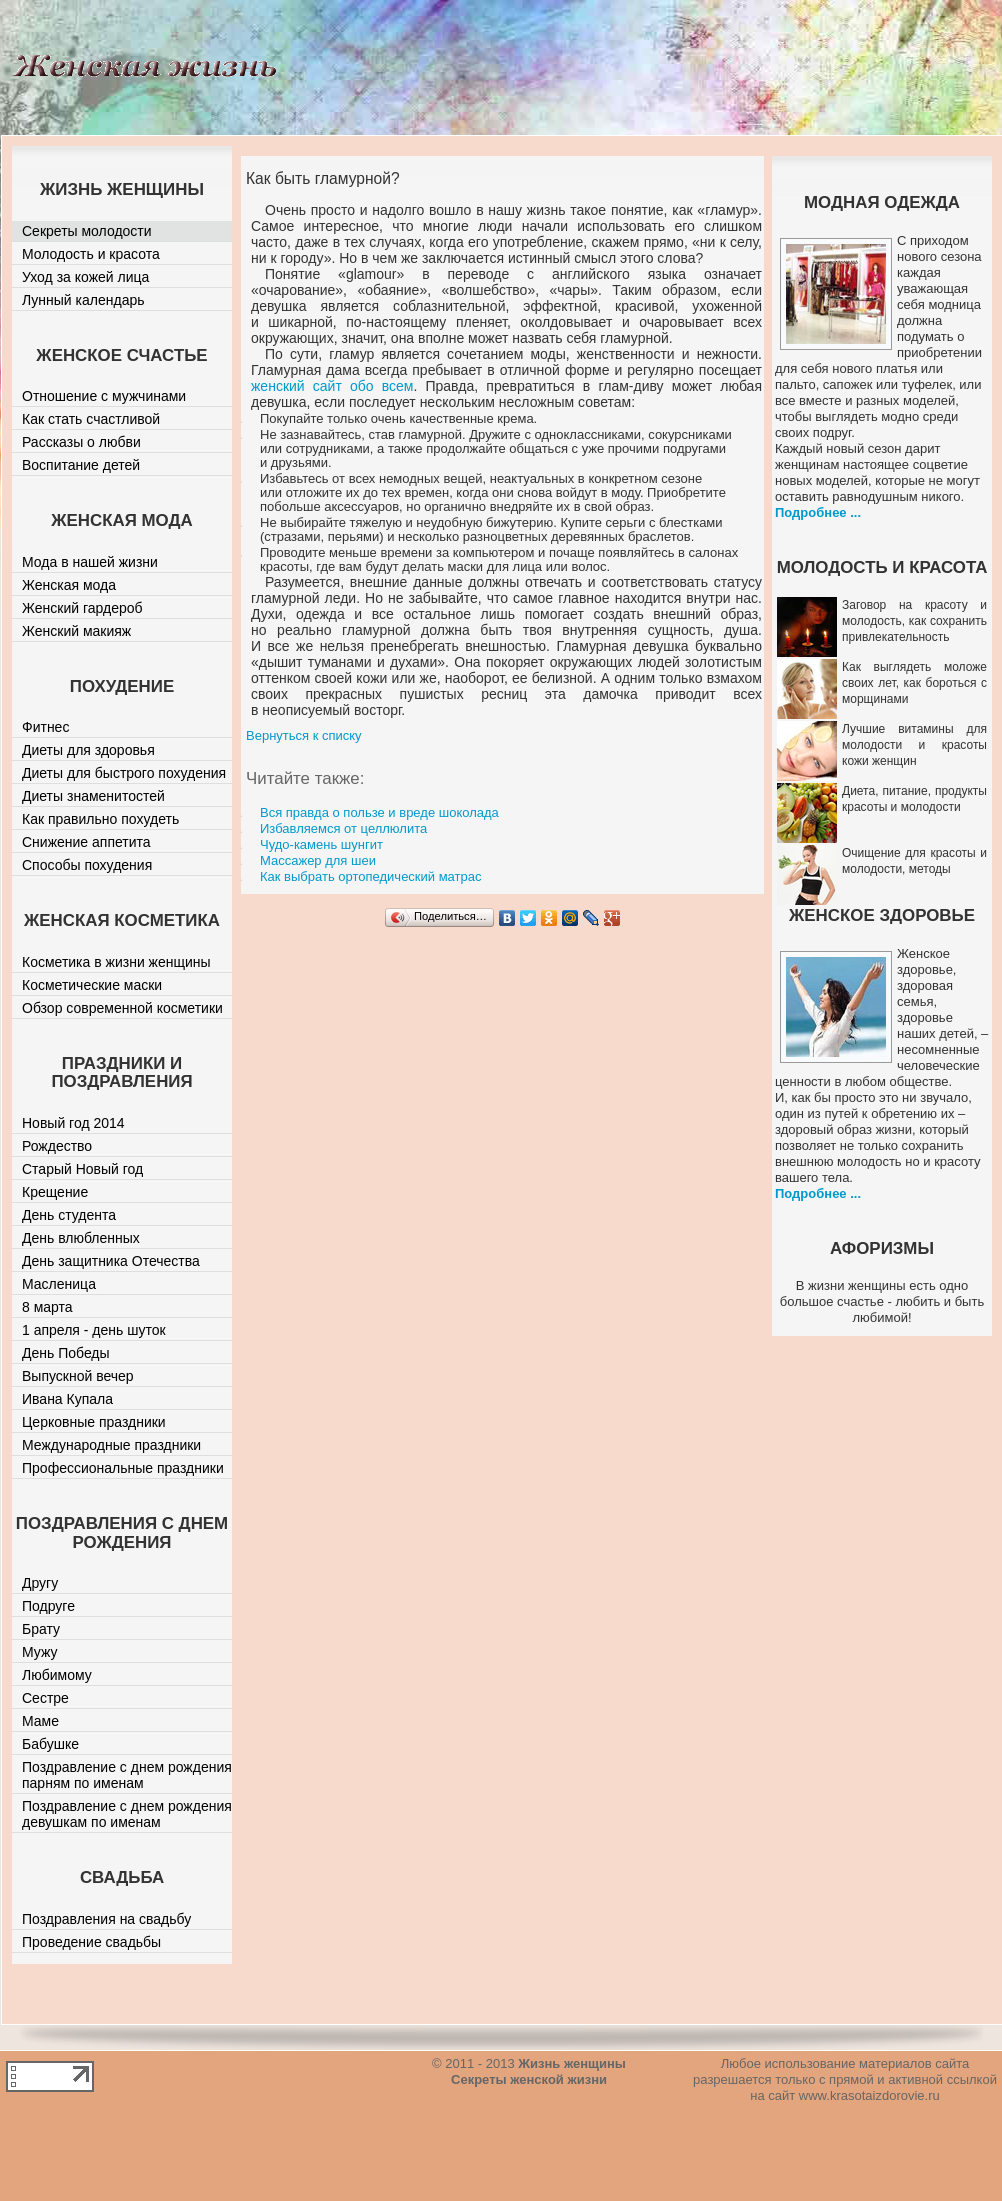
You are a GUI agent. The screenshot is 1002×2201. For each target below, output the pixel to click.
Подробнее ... (818, 512)
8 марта (47, 1307)
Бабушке (50, 1744)
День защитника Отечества (111, 1261)
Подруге (48, 1606)
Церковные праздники (94, 1422)
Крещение (55, 1192)
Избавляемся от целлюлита (343, 828)
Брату (41, 1629)
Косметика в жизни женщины (116, 962)
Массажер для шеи (318, 860)
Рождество (57, 1146)
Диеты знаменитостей (93, 796)
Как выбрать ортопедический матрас (370, 876)
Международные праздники (111, 1445)
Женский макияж (76, 631)
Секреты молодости (87, 231)
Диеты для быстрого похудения (124, 773)
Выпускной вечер (78, 1376)
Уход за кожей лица (85, 277)
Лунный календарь (83, 300)
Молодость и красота (91, 254)
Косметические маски (92, 985)
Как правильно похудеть (100, 819)
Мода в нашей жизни (90, 562)
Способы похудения (87, 865)
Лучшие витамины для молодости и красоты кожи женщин (914, 745)
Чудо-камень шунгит (321, 844)
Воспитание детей (81, 465)
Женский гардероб (82, 608)
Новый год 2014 (73, 1123)
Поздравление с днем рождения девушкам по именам (127, 1814)
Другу (40, 1583)
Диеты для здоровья (88, 750)
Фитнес (45, 727)
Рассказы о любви (81, 442)
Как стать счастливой (91, 419)
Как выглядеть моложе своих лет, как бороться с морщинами (914, 683)
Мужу (40, 1652)
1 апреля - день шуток (94, 1330)
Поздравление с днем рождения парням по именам (127, 1775)
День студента (69, 1215)
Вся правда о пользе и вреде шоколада (379, 812)
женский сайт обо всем (332, 386)
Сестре (45, 1698)
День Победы (66, 1353)
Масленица (59, 1284)
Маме (40, 1721)
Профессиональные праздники (123, 1468)
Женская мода (69, 585)
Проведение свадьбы (91, 1942)
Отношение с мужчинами (104, 396)
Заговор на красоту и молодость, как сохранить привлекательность (914, 621)
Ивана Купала (67, 1399)
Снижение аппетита (86, 842)
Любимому (57, 1675)
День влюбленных (81, 1238)
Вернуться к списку (304, 735)
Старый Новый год (82, 1169)
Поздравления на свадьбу (106, 1919)
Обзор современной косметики (122, 1008)
